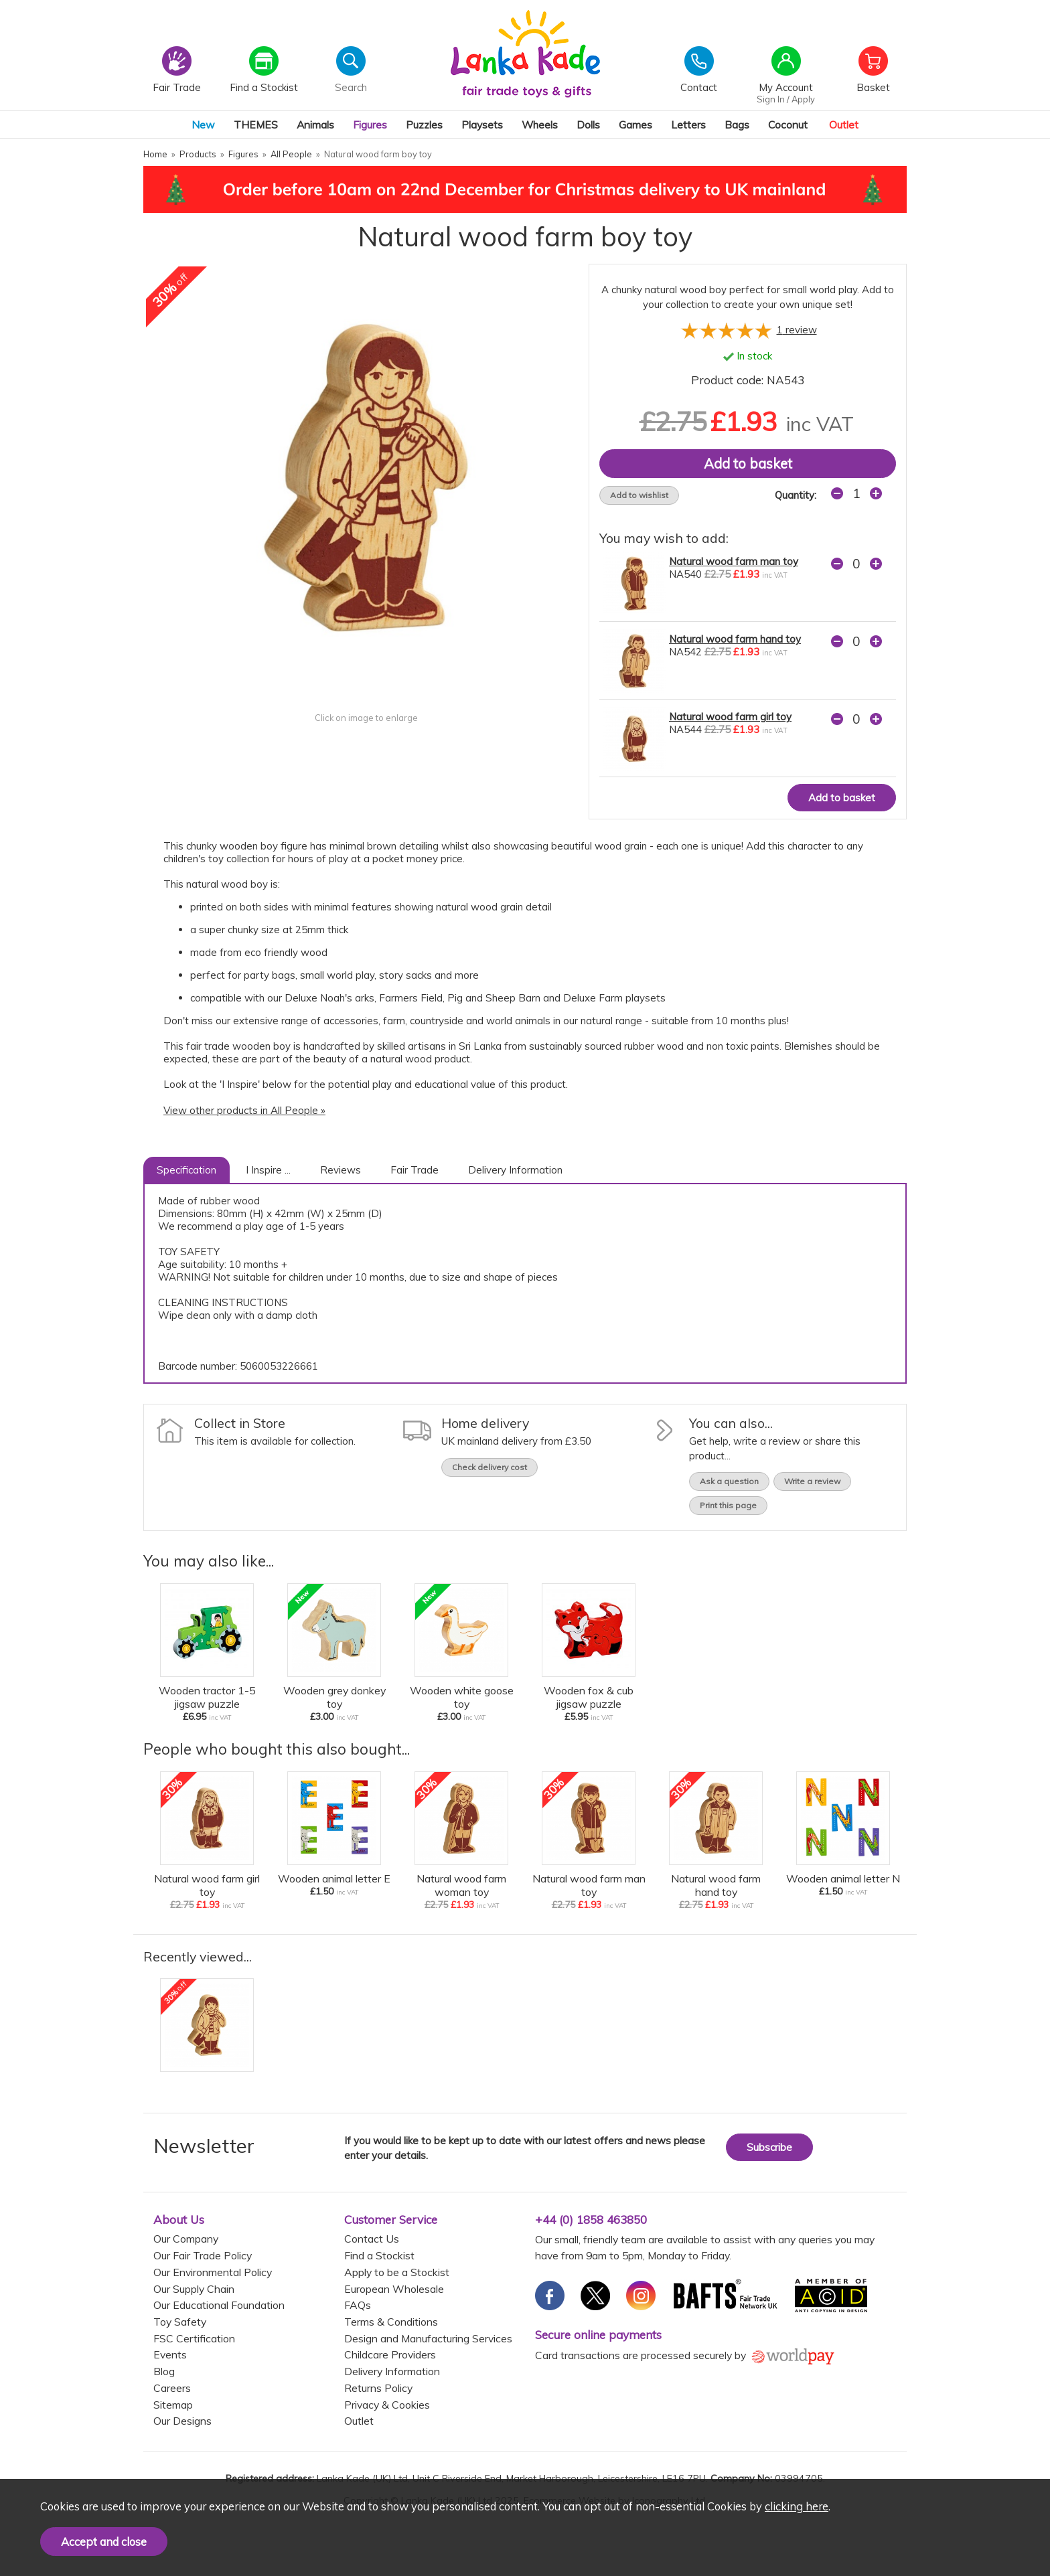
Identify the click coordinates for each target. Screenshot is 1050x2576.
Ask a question (729, 1481)
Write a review (812, 1481)
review (797, 329)
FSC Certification (194, 2338)
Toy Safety (179, 2321)
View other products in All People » (244, 1110)
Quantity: (795, 495)
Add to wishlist (639, 495)
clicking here (796, 2506)
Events (170, 2354)
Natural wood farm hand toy (735, 639)
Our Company (185, 2238)
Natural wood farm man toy (733, 561)
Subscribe (769, 2147)
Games (635, 124)
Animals (315, 124)
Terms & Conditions (391, 2321)
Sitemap (173, 2404)
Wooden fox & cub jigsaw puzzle (588, 1697)
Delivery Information (515, 1169)
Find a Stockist (379, 2255)
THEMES (256, 124)
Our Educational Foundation (219, 2305)
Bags (737, 124)
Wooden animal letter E (334, 1878)
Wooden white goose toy (462, 1697)
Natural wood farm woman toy (461, 1885)
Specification (186, 1169)
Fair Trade (414, 1169)
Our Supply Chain (193, 2289)
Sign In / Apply (786, 99)
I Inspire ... (268, 1169)
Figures (370, 124)
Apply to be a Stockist (396, 2272)
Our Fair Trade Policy (202, 2255)
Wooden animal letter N (843, 1878)
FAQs (357, 2305)
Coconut (788, 124)
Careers (172, 2388)
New (203, 124)
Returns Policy (378, 2388)
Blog (164, 2371)
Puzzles (424, 124)
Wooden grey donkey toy (334, 1697)
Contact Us (371, 2238)
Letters (688, 124)
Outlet (843, 124)
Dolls (588, 124)
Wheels (540, 124)
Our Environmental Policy (212, 2272)
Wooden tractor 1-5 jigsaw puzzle (207, 1697)
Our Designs (182, 2420)
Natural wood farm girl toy (730, 716)
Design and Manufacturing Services (428, 2338)
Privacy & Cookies (387, 2404)
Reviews (340, 1169)
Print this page (728, 1505)
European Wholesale (394, 2289)
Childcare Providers (390, 2354)
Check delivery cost (489, 1467)
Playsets (482, 124)
